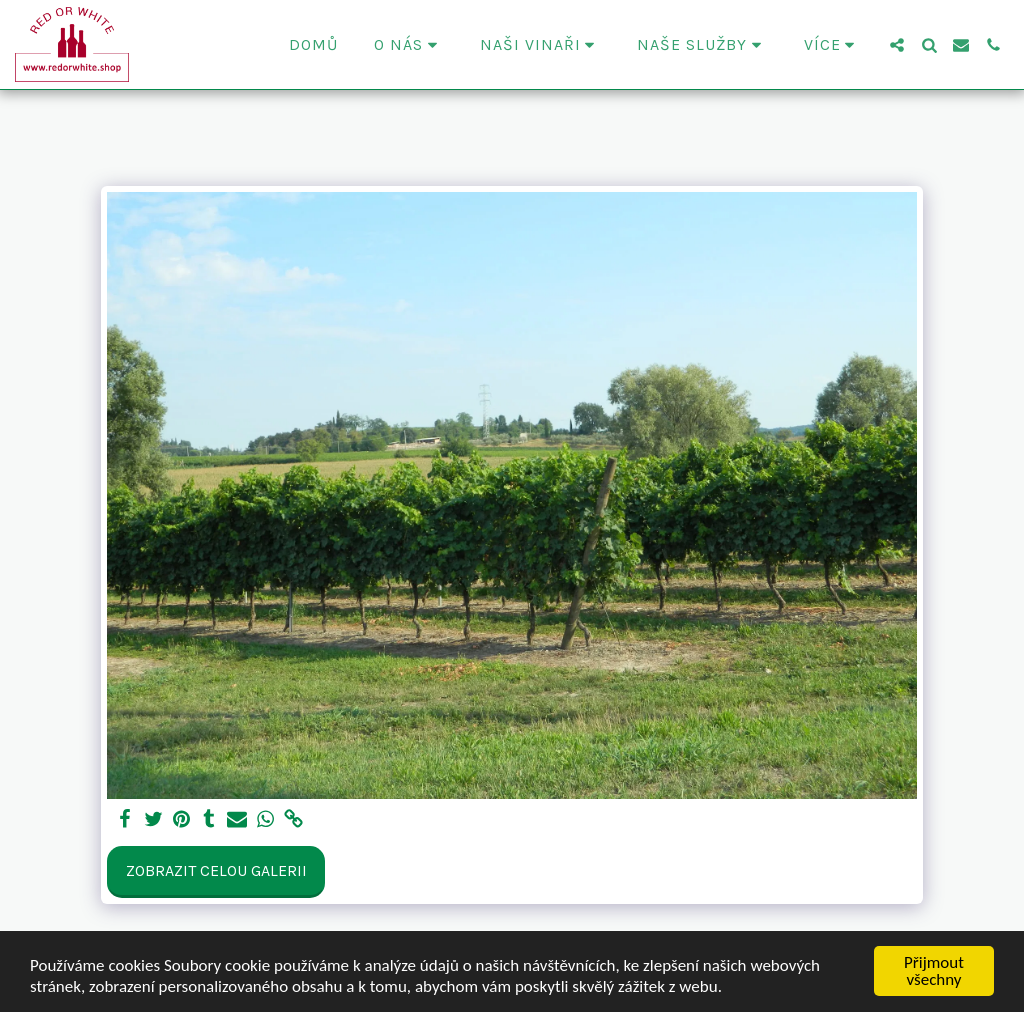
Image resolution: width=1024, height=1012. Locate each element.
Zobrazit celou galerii (216, 870)
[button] (409, 45)
